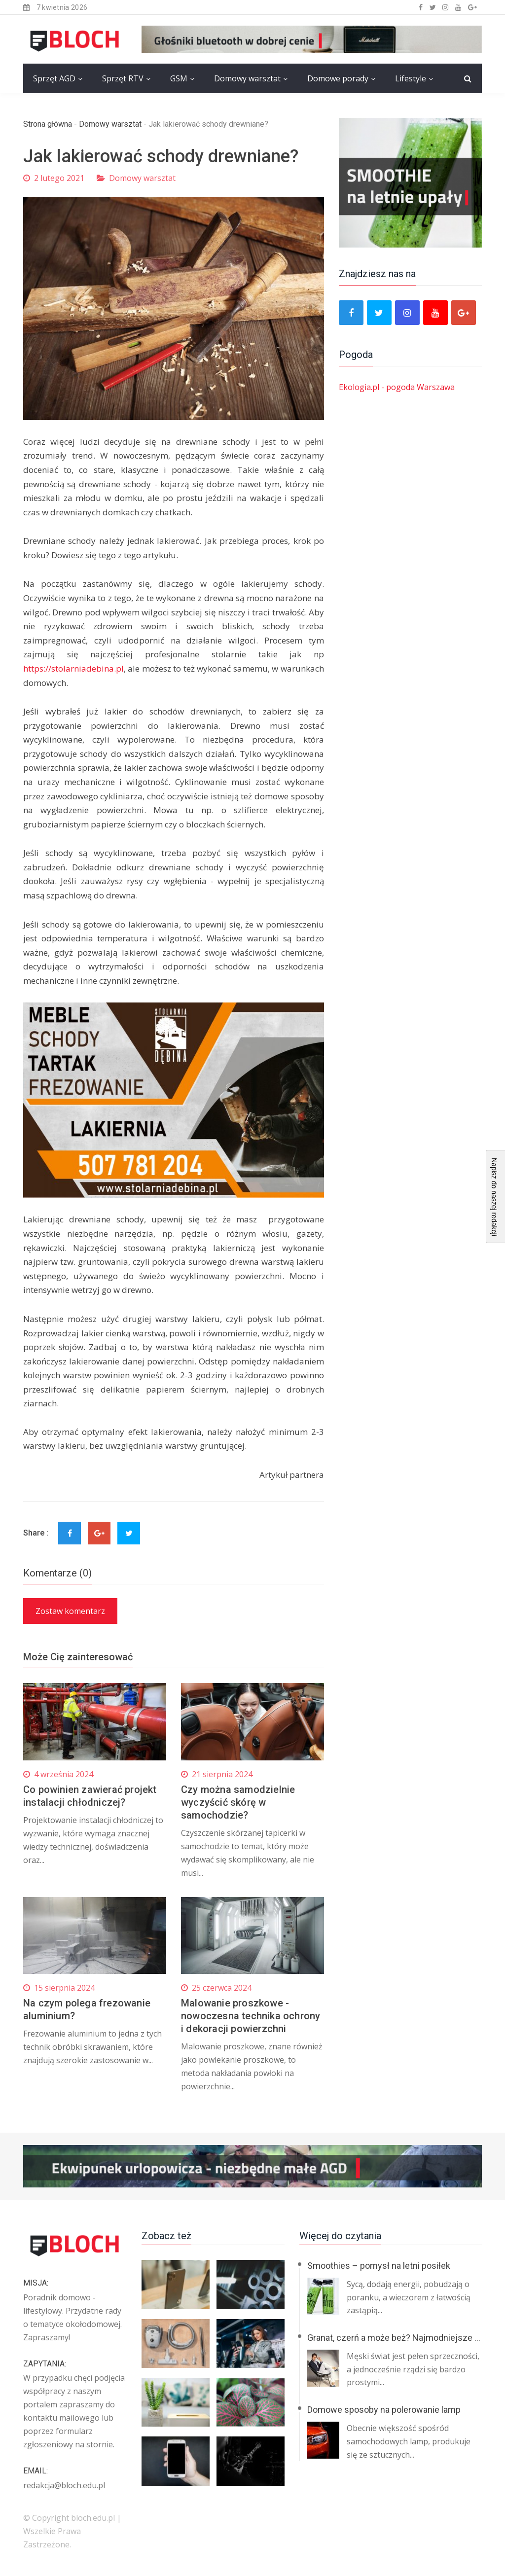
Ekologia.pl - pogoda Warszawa (397, 387)
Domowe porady (337, 78)
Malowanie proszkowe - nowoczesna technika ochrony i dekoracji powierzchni (250, 2016)
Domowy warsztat (247, 78)
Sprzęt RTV (123, 78)
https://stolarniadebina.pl (73, 668)
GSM (178, 78)
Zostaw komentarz (70, 1611)
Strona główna (47, 124)
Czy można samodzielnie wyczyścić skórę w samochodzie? (238, 1802)
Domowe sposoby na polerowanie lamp (384, 2409)
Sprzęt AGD (54, 78)
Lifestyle (410, 78)
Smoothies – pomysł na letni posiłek (378, 2265)
